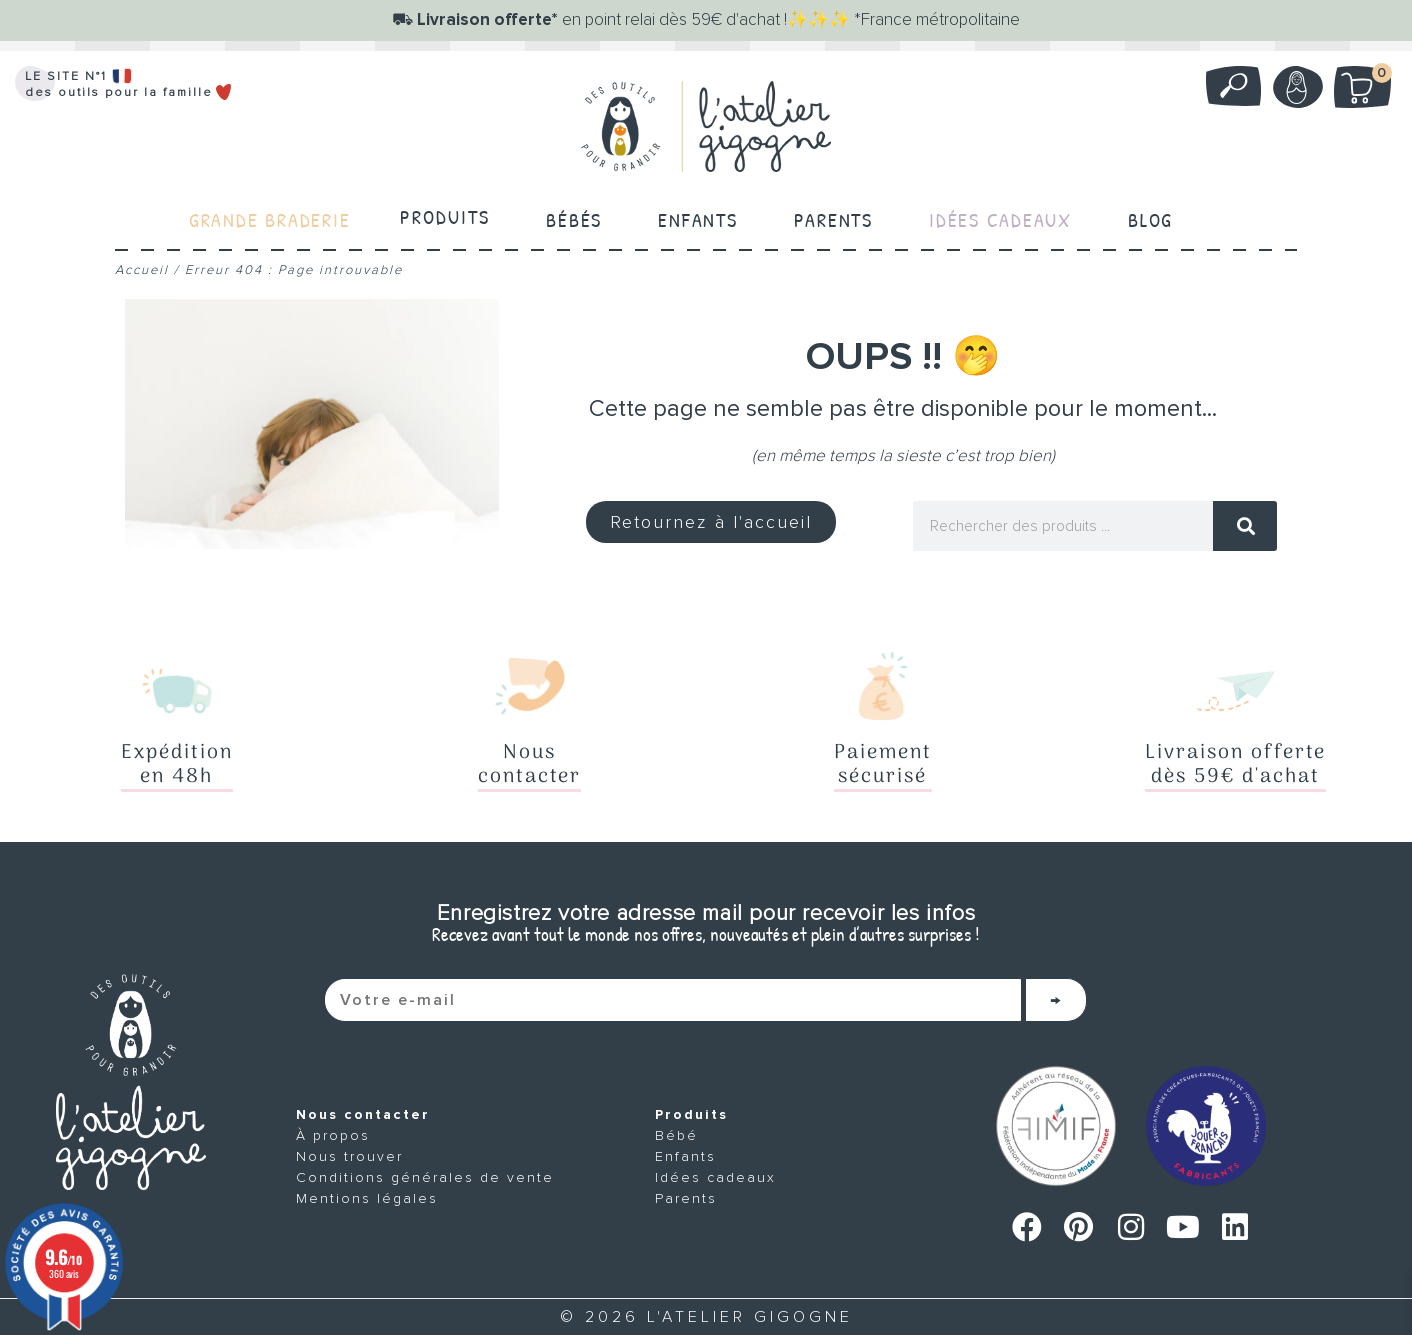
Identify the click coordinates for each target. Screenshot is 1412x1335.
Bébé (676, 1135)
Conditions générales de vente (425, 1177)
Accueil (142, 270)
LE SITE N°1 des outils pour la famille (129, 84)
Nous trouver (349, 1156)
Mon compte (1295, 87)
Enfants (697, 216)
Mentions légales (367, 1198)
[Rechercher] (1245, 526)
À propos (333, 1135)
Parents (834, 216)
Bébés (572, 216)
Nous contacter (363, 1114)
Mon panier (1373, 77)
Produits (443, 216)
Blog (1156, 216)
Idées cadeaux (715, 1177)
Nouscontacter (529, 765)
